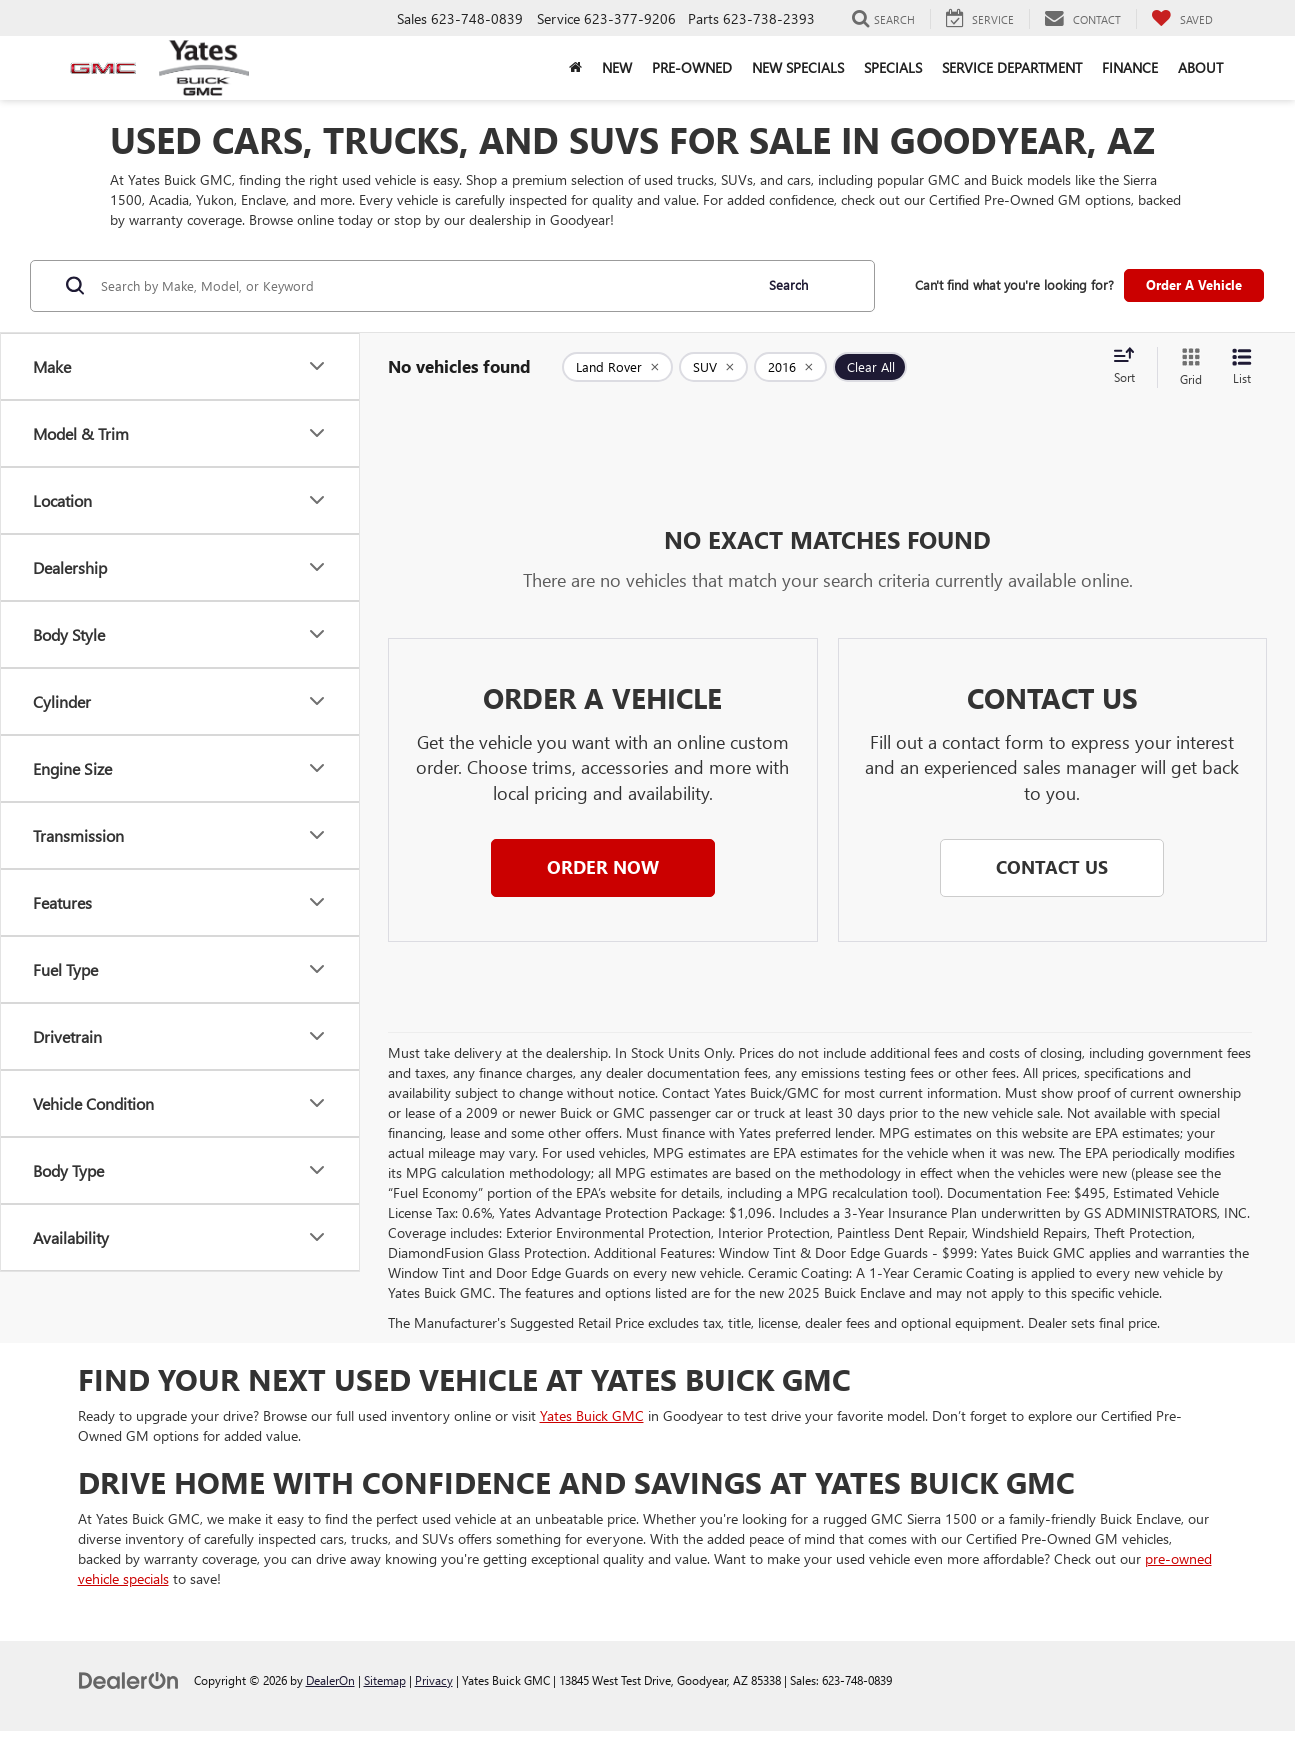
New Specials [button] (798, 67)
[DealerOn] (129, 1679)
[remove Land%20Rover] (617, 367)
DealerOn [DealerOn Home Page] (330, 1680)
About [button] (1200, 67)
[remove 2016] (790, 367)
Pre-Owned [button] (692, 67)
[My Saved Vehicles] (1182, 19)
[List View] (1242, 367)
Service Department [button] (1012, 67)
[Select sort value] (1130, 367)
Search (788, 284)
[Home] (575, 68)
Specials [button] (893, 67)
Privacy (434, 1680)
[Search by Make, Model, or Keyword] (424, 286)
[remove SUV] (713, 367)
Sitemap (385, 1680)
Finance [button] (1130, 67)
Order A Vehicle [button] (1194, 284)
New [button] (617, 67)
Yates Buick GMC (592, 1415)
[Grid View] (1187, 367)
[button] (603, 868)
